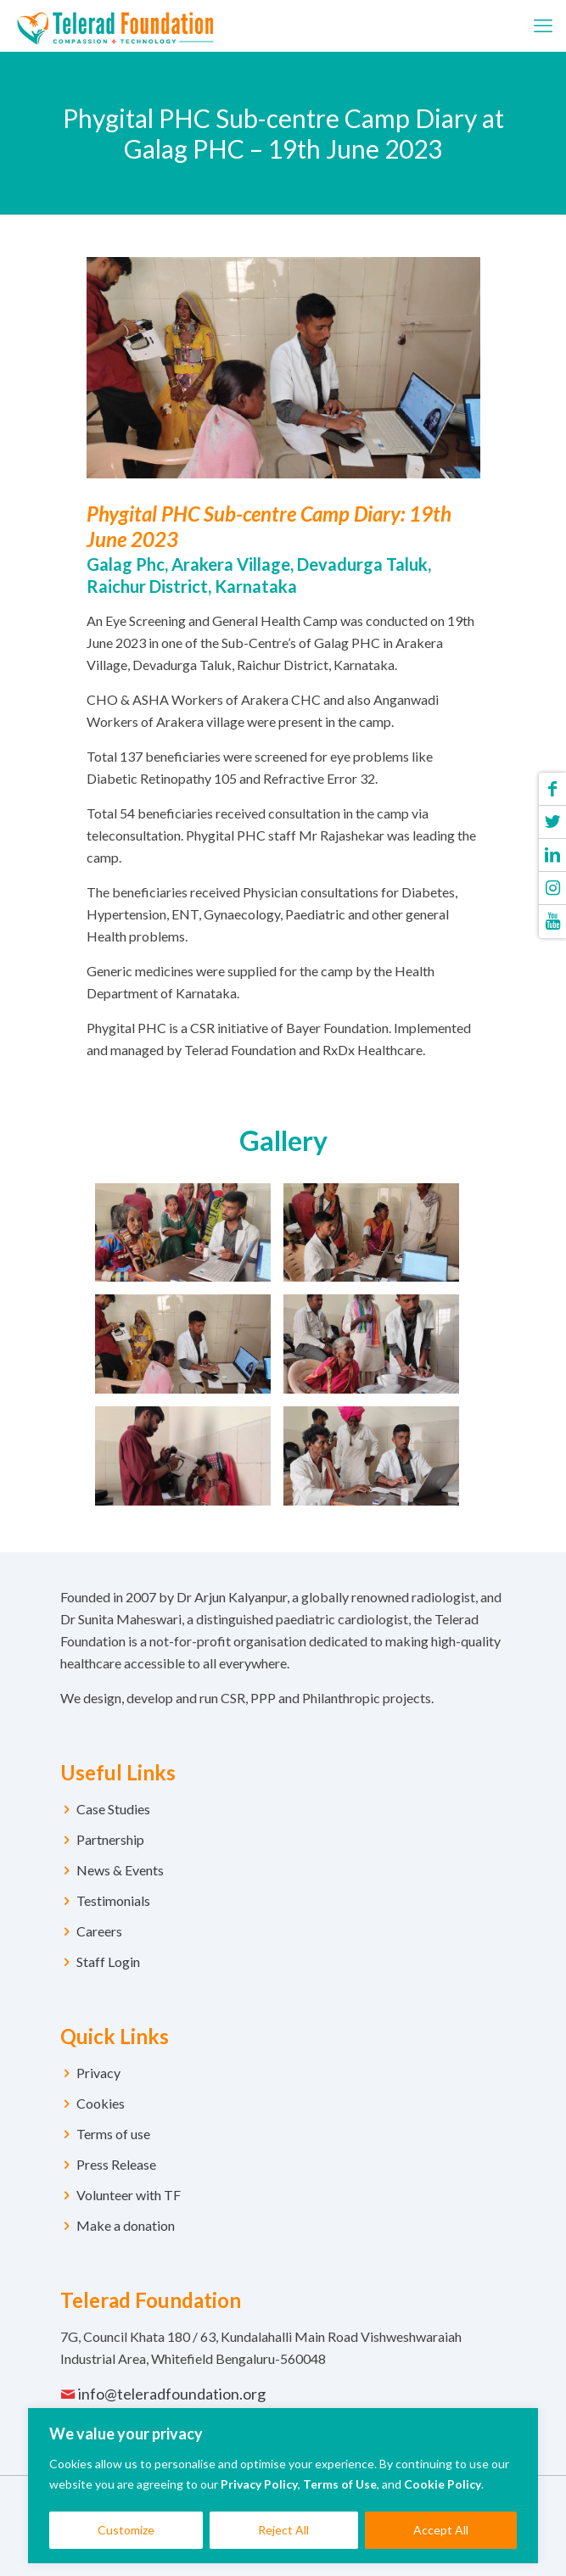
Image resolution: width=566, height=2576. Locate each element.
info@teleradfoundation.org (172, 2393)
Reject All (283, 2530)
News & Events (120, 1870)
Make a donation (125, 2225)
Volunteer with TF (128, 2195)
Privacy (98, 2073)
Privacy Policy (259, 2484)
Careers (99, 1931)
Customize (126, 2530)
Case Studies (113, 1809)
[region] (282, 2485)
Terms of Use (340, 2484)
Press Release (116, 2164)
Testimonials (113, 1900)
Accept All (440, 2530)
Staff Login (108, 1961)
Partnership (110, 1839)
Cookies (100, 2103)
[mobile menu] (543, 25)
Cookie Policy (442, 2484)
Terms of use (113, 2134)
